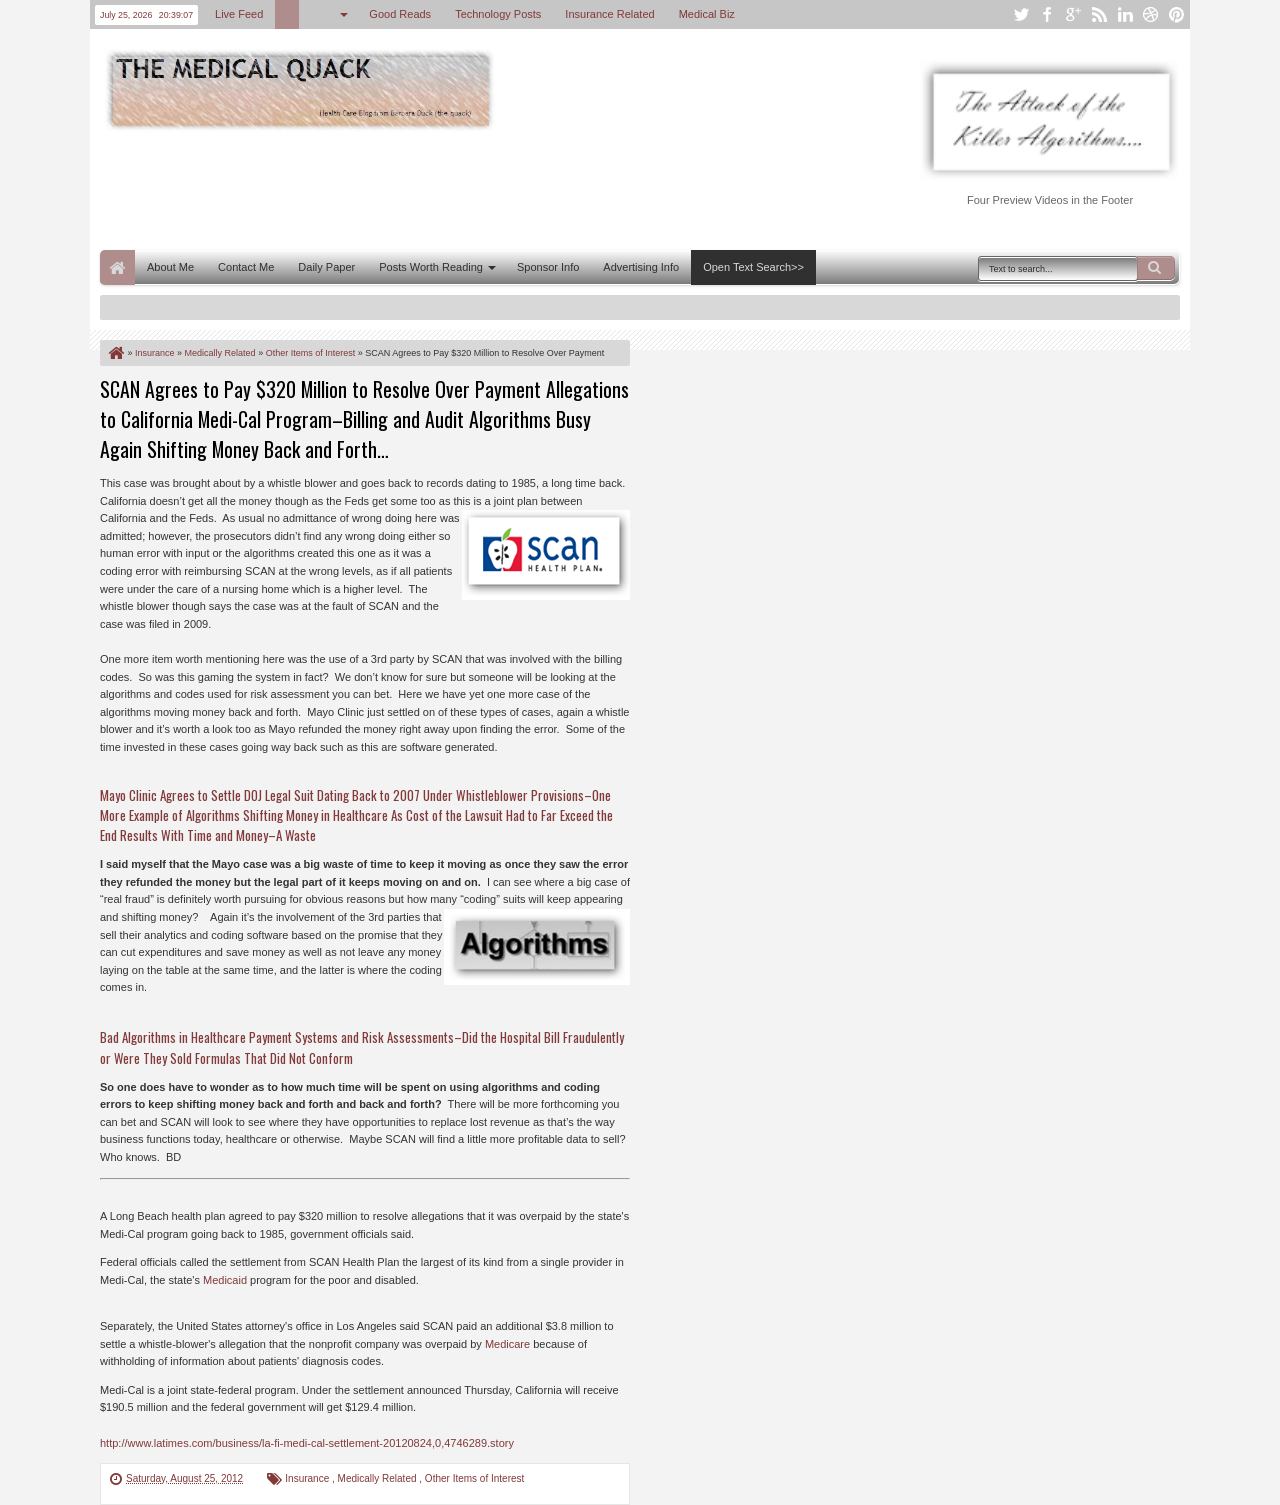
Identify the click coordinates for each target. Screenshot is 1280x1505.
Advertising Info (641, 267)
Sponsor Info (548, 267)
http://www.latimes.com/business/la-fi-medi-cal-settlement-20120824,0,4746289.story (307, 1443)
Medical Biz (707, 14)
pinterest (1177, 14)
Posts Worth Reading (431, 267)
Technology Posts (498, 14)
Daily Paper (326, 267)
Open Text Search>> (753, 267)
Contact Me (246, 267)
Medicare (507, 1344)
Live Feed (239, 14)
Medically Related (379, 1478)
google (1073, 14)
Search (1156, 268)
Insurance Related (609, 14)
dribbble (1151, 14)
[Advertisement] (464, 188)
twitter (1021, 14)
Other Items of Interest (474, 1478)
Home (117, 267)
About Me (170, 267)
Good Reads (400, 14)
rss (1099, 14)
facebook (1047, 14)
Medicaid (225, 1280)
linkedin (1125, 14)
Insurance (308, 1478)
